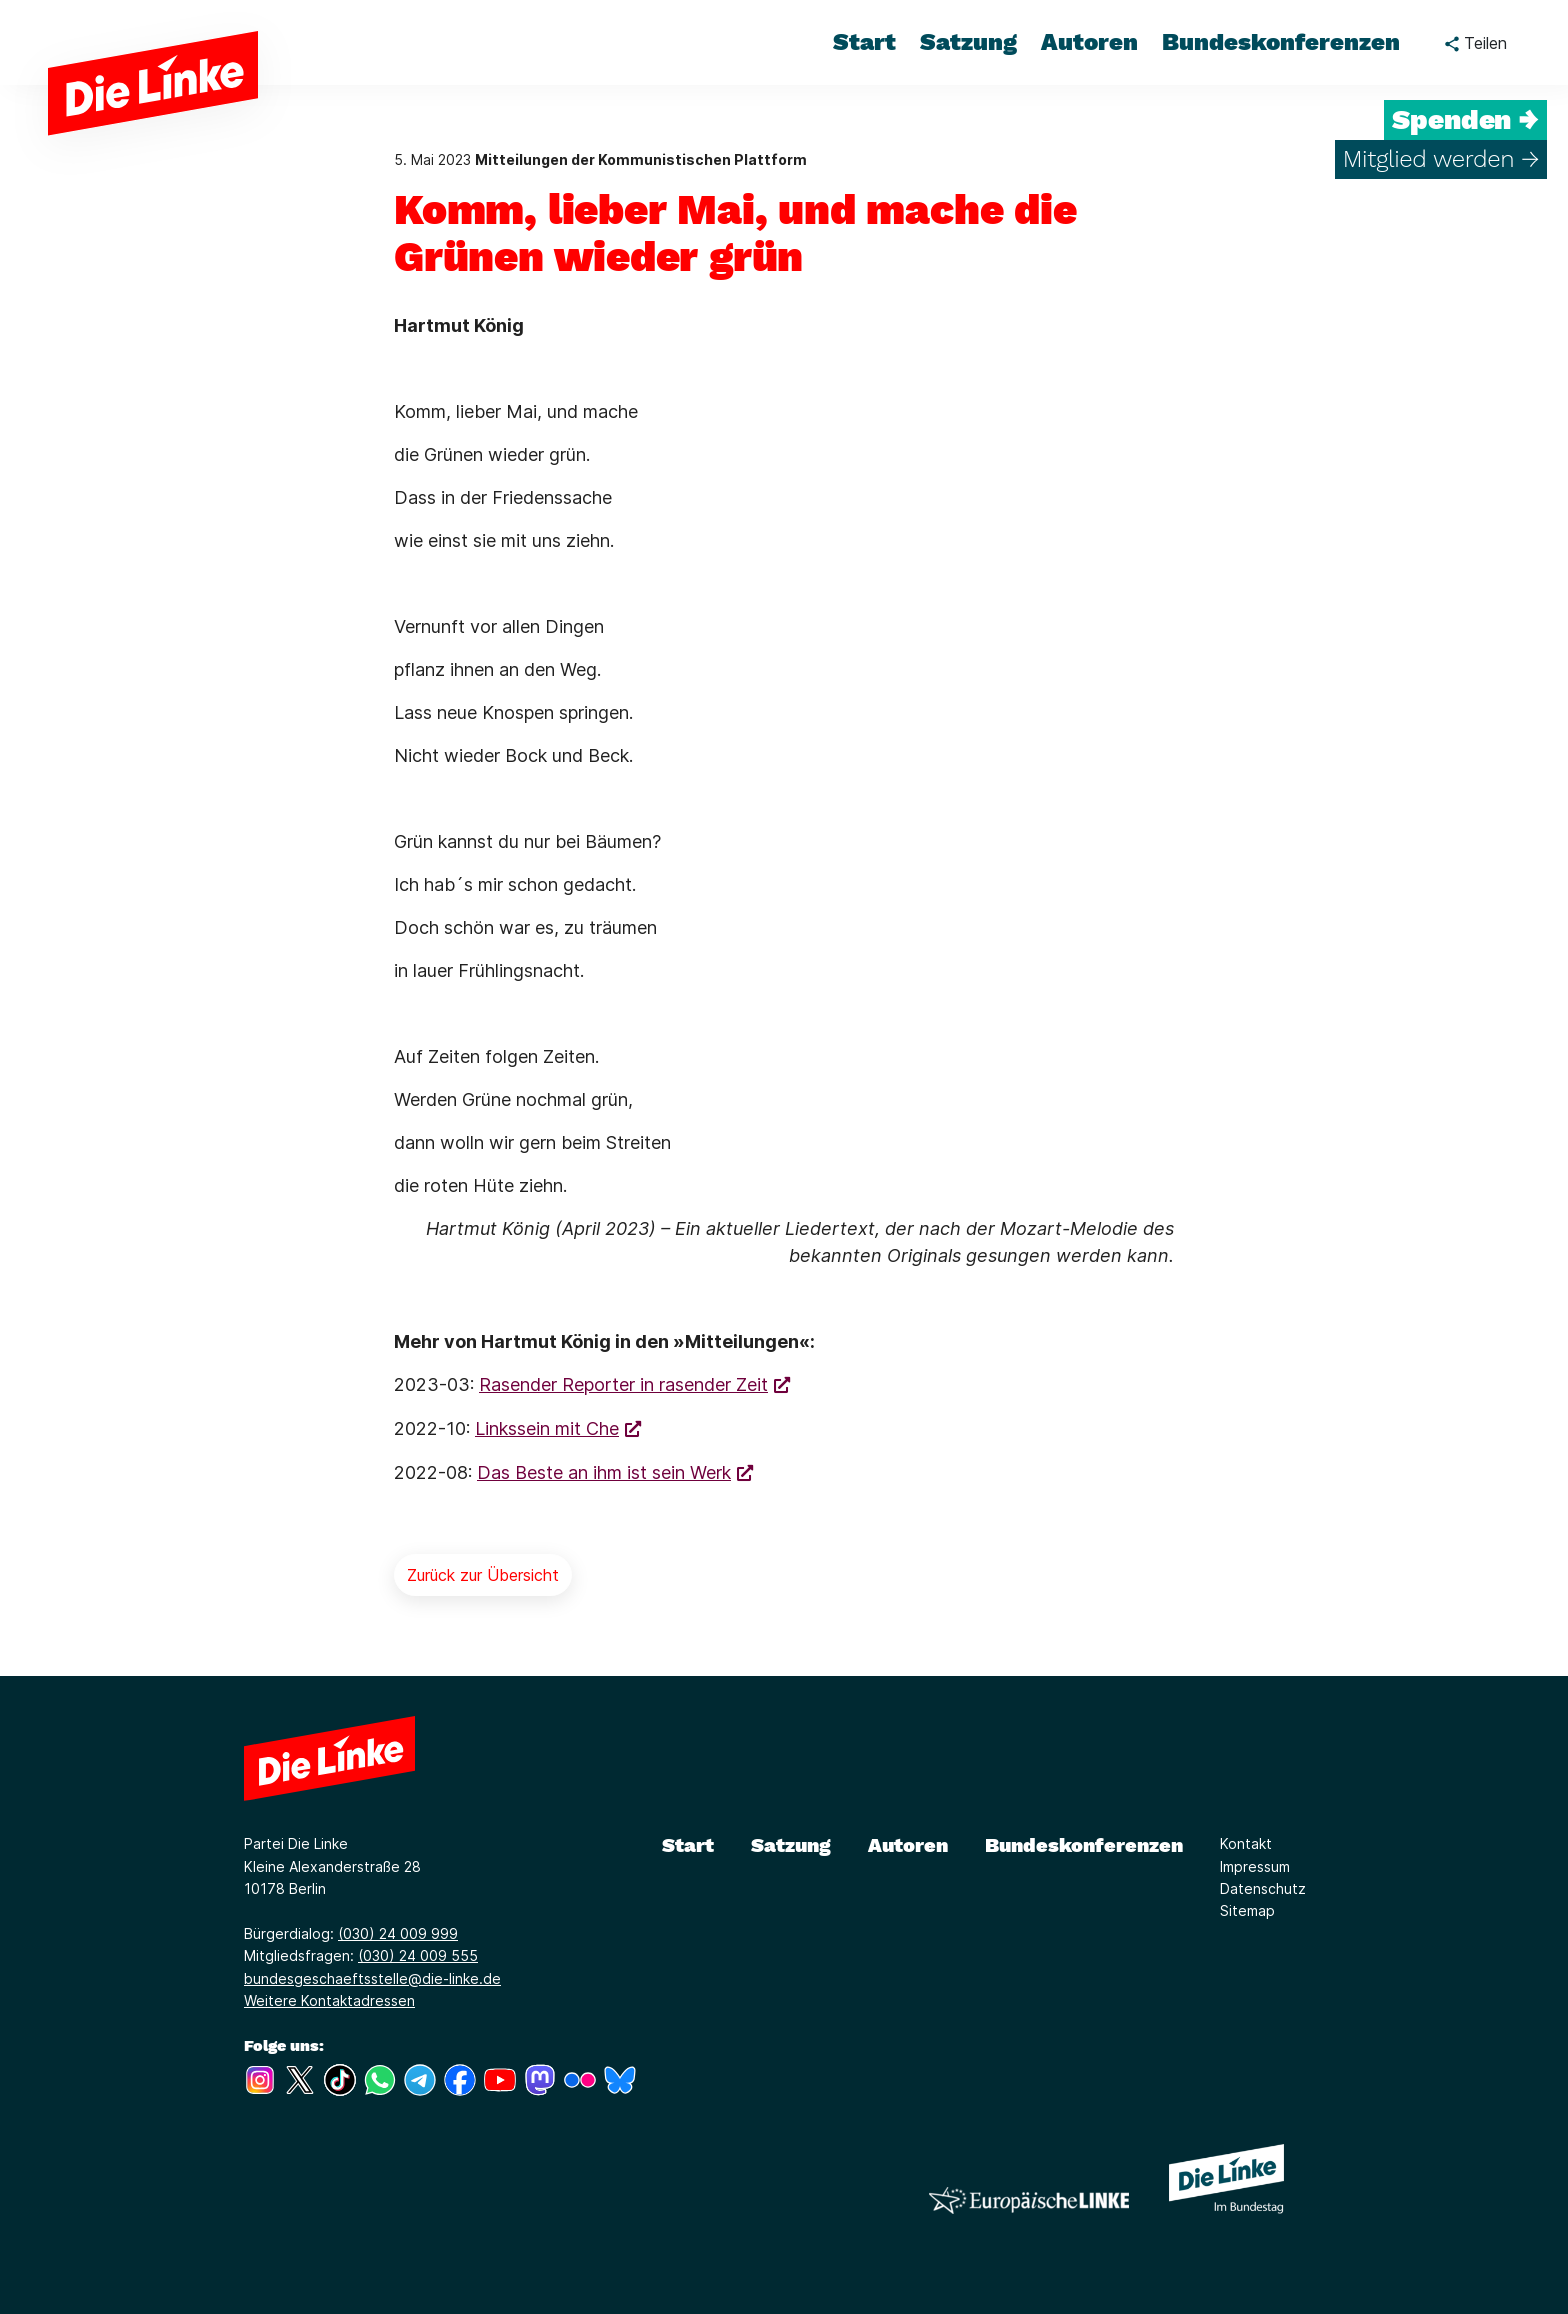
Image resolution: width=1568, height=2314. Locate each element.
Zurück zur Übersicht (483, 1575)
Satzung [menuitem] (968, 42)
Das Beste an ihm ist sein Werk (604, 1472)
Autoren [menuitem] (1089, 42)
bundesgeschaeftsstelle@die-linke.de (372, 1978)
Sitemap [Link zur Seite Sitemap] (1247, 1910)
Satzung (791, 1845)
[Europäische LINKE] (1029, 2200)
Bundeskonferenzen (1084, 1845)
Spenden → (1465, 120)
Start (688, 1845)
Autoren (908, 1845)
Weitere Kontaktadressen (329, 2000)
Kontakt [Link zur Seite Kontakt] (1246, 1843)
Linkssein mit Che (547, 1428)
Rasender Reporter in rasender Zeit (623, 1384)
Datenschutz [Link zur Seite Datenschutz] (1263, 1888)
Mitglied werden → (1441, 159)
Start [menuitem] (864, 42)
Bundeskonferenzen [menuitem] (1281, 42)
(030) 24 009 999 (398, 1933)
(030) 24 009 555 (418, 1955)
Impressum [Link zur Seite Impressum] (1255, 1866)
